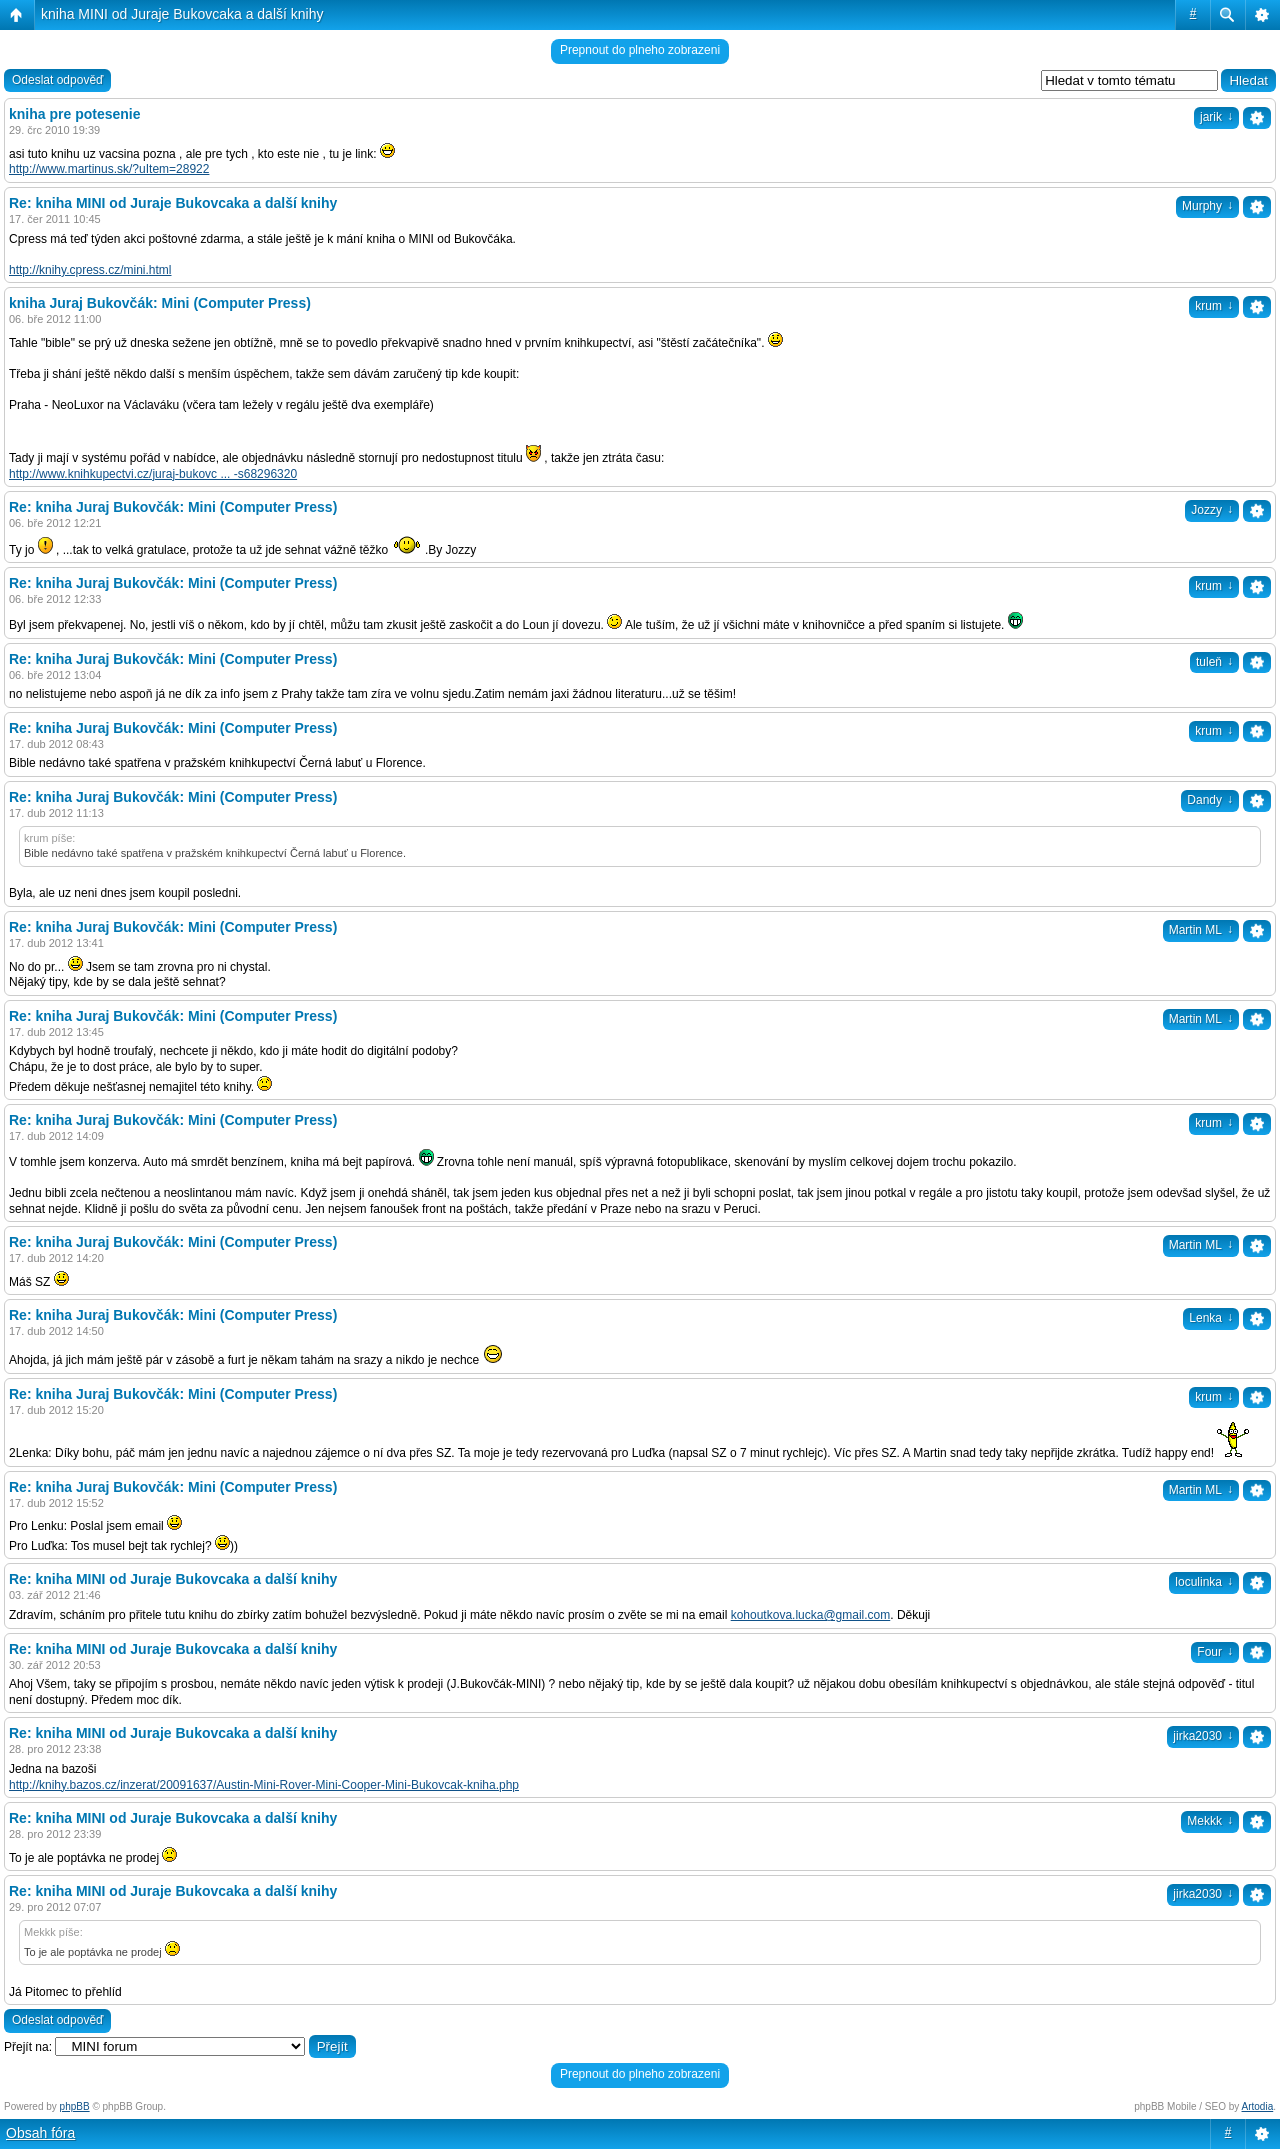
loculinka (1204, 1582)
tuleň (1214, 662)
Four (1215, 1652)
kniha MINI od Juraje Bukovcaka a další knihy (182, 14)
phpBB (75, 2106)
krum (1214, 306)
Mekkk (1210, 1821)
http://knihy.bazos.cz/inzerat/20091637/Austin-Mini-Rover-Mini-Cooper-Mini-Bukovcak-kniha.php (264, 1785)
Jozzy (1212, 510)
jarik (1216, 117)
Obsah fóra (40, 2133)
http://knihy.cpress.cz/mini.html (90, 270)
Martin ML (1201, 930)
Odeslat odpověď (57, 80)
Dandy (1210, 800)
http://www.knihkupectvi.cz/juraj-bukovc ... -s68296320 (153, 474)
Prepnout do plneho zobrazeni (640, 50)
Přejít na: (28, 2047)
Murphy (1207, 206)
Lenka (1211, 1318)
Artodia (1258, 2106)
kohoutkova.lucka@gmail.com (811, 1615)
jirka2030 (1203, 1736)
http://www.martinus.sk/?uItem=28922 (109, 169)
